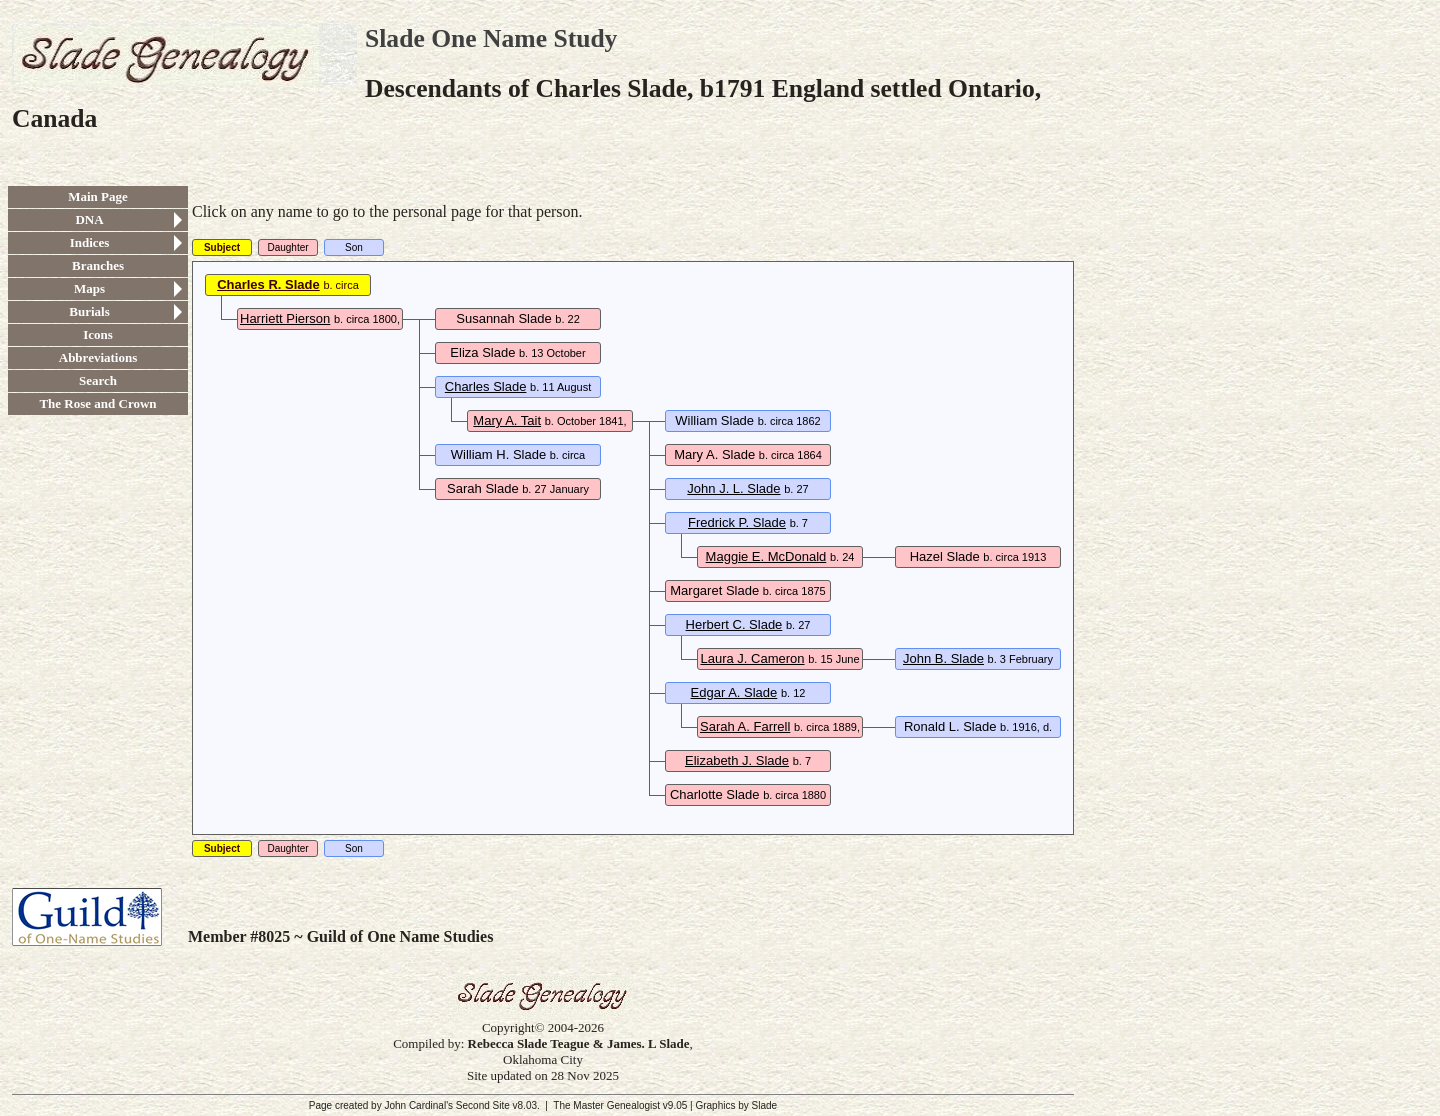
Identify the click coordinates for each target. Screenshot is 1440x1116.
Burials (89, 311)
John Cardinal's (418, 1105)
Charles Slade (486, 386)
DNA (89, 219)
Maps (89, 288)
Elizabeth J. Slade (737, 760)
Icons (98, 334)
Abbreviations (98, 357)
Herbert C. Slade (734, 624)
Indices (90, 242)
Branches (98, 265)
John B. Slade (943, 658)
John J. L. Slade (733, 488)
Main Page (98, 196)
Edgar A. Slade (734, 692)
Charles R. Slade (268, 284)
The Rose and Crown (97, 403)
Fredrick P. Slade (737, 522)
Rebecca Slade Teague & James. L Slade (579, 1043)
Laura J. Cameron (752, 658)
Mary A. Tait (507, 420)
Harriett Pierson (285, 318)
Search (98, 380)
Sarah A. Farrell (745, 726)
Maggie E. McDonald (766, 556)
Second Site (483, 1105)
